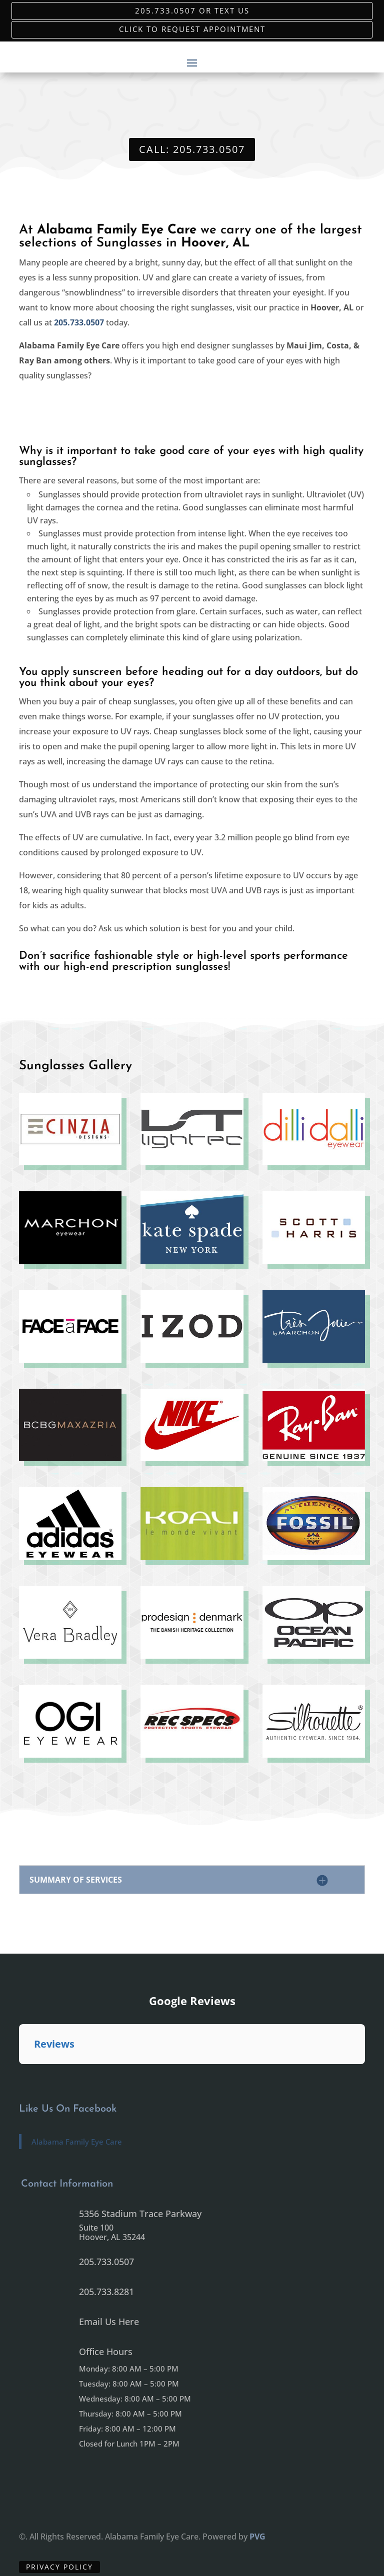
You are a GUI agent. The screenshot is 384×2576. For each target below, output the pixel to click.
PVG (258, 2536)
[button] (19, 2074)
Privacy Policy (59, 2567)
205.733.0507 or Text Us (192, 10)
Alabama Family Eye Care (77, 2142)
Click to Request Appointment (192, 29)
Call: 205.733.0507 (192, 149)
